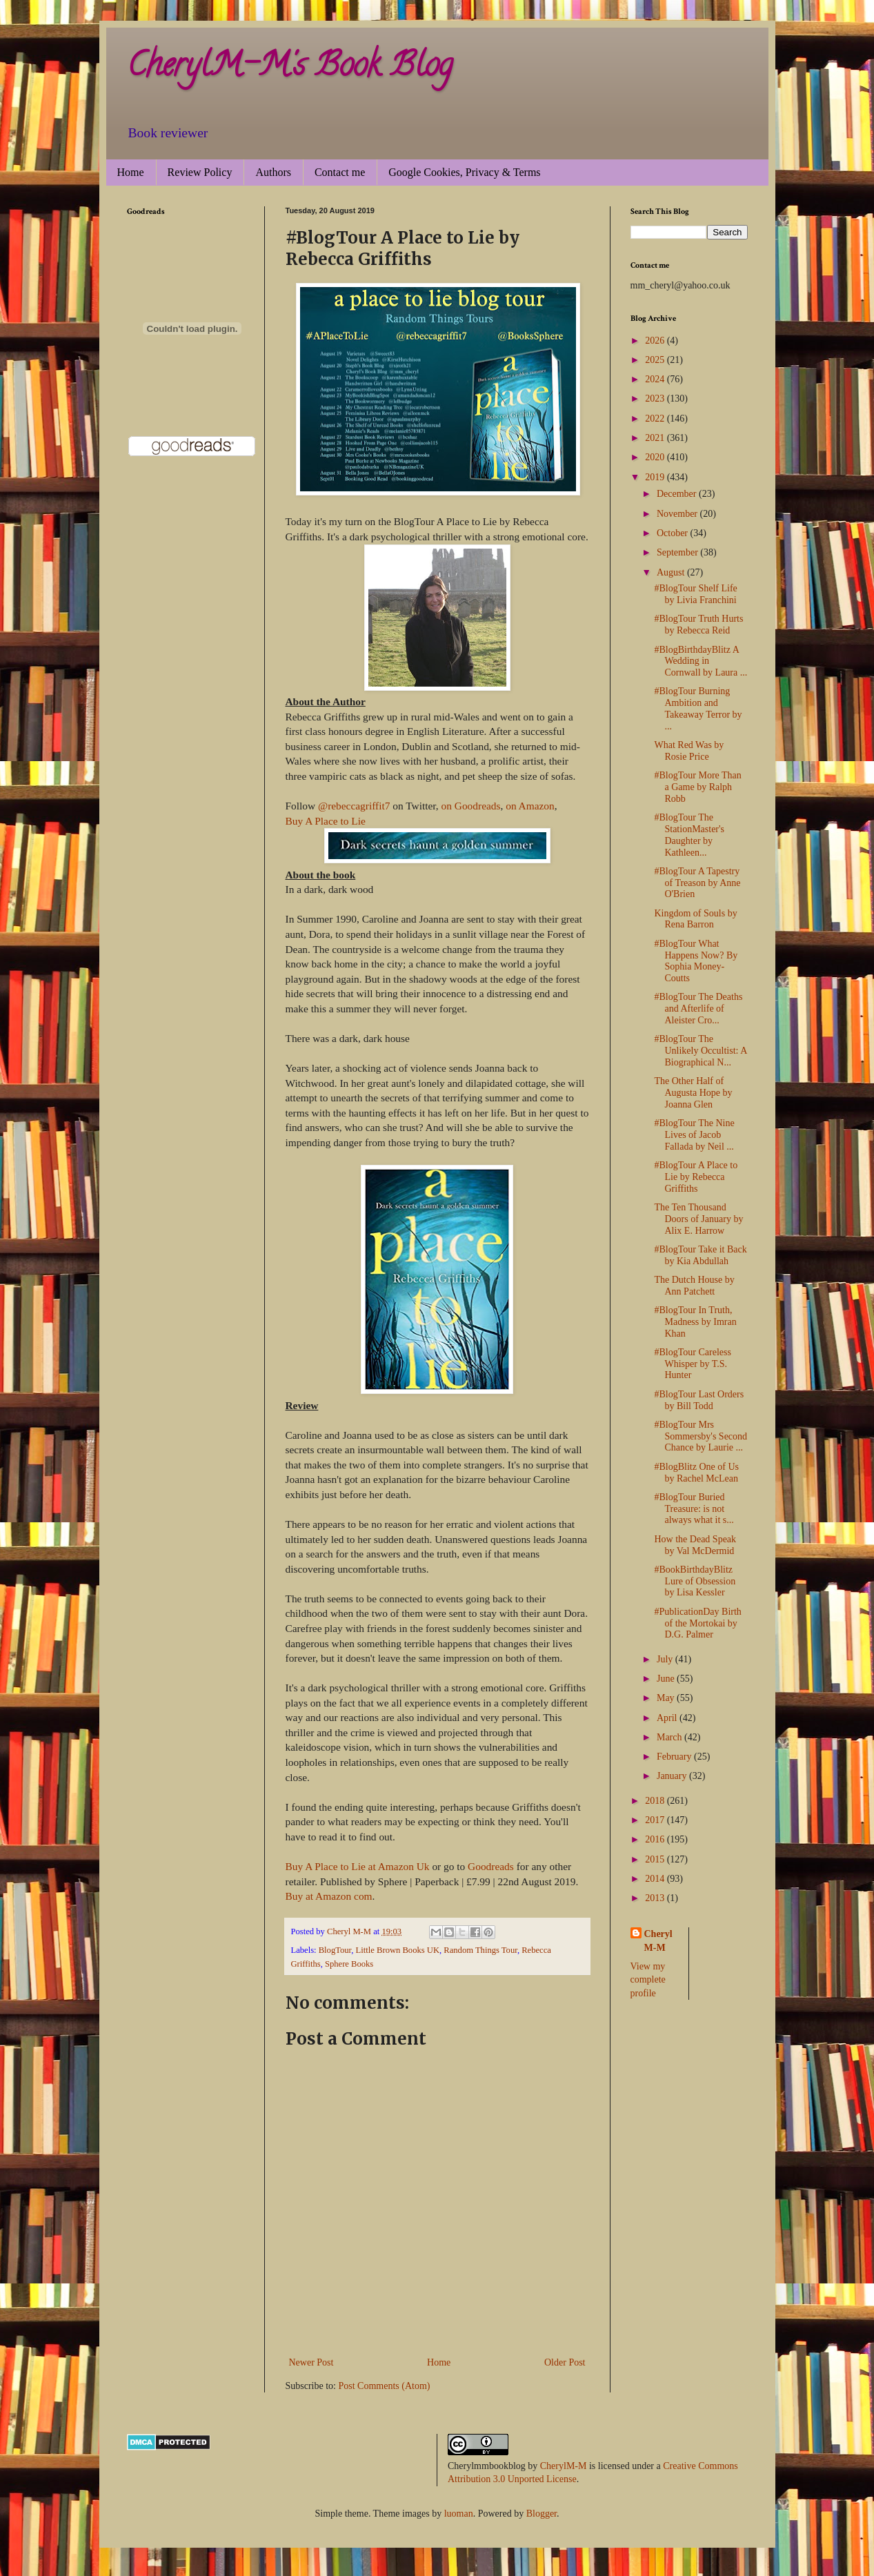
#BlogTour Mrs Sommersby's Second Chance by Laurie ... (700, 1436)
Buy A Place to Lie (326, 821)
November (678, 514)
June (667, 1678)
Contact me (340, 172)
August (672, 572)
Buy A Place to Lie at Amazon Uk (358, 1866)
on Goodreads (471, 806)
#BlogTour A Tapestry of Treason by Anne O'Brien (697, 883)
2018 (656, 1801)
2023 (656, 398)
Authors (273, 172)
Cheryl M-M (658, 1941)
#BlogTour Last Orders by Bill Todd (699, 1400)
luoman (458, 2513)
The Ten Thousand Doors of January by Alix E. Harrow (698, 1219)
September (678, 552)
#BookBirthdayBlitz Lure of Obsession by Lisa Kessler (694, 1581)
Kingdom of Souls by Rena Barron (695, 919)
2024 (656, 379)
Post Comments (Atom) (384, 2386)
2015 (656, 1859)
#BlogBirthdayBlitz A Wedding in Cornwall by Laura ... (700, 661)
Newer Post (311, 2362)
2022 (656, 418)
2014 (656, 1879)
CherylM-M (563, 2466)
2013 (656, 1898)
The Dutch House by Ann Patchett (694, 1286)
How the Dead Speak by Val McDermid (695, 1545)
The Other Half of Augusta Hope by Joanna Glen (693, 1093)
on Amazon (530, 806)
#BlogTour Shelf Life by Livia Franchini (695, 594)
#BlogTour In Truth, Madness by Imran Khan (695, 1322)
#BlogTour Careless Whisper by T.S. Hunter (692, 1364)
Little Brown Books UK (397, 1950)
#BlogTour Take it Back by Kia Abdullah (700, 1255)
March (670, 1737)
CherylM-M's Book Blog (290, 68)
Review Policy (200, 172)
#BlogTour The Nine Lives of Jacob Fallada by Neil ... (694, 1135)
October (674, 533)
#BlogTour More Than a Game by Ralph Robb (697, 787)
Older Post (565, 2362)
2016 (656, 1839)
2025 (656, 360)
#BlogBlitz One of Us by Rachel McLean (696, 1473)
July (666, 1659)
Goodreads (491, 1866)
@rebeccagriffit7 (354, 806)
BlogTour (335, 1950)
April (668, 1718)
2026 (656, 340)
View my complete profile (648, 1979)
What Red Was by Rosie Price (689, 751)
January (673, 1776)
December (678, 494)
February (675, 1756)
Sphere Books (349, 1964)
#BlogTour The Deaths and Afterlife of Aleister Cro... (698, 1008)
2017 (656, 1820)
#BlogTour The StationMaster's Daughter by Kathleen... (689, 834)
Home (130, 172)
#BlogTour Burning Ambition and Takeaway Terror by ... (698, 708)
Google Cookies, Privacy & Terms (464, 172)
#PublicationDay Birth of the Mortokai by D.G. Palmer (697, 1623)
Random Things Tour (480, 1950)
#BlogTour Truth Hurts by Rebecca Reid (698, 624)
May (667, 1698)
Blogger (541, 2513)
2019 (656, 477)
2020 (656, 457)
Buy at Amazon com (329, 1896)
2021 (656, 438)
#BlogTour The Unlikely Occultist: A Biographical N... (700, 1051)
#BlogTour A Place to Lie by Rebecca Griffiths (695, 1177)
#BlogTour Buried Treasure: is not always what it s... (693, 1509)
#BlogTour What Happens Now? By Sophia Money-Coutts (695, 960)
